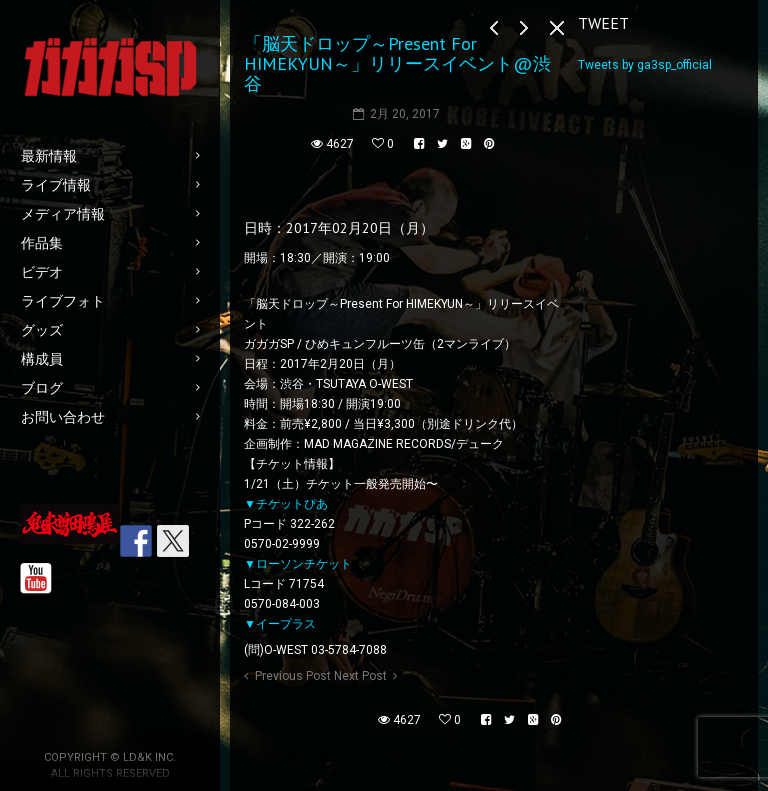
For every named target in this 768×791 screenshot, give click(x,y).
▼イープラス (280, 624)
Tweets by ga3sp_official (645, 65)
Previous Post (293, 676)
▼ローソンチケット (298, 564)
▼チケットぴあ (286, 504)
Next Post (360, 676)
